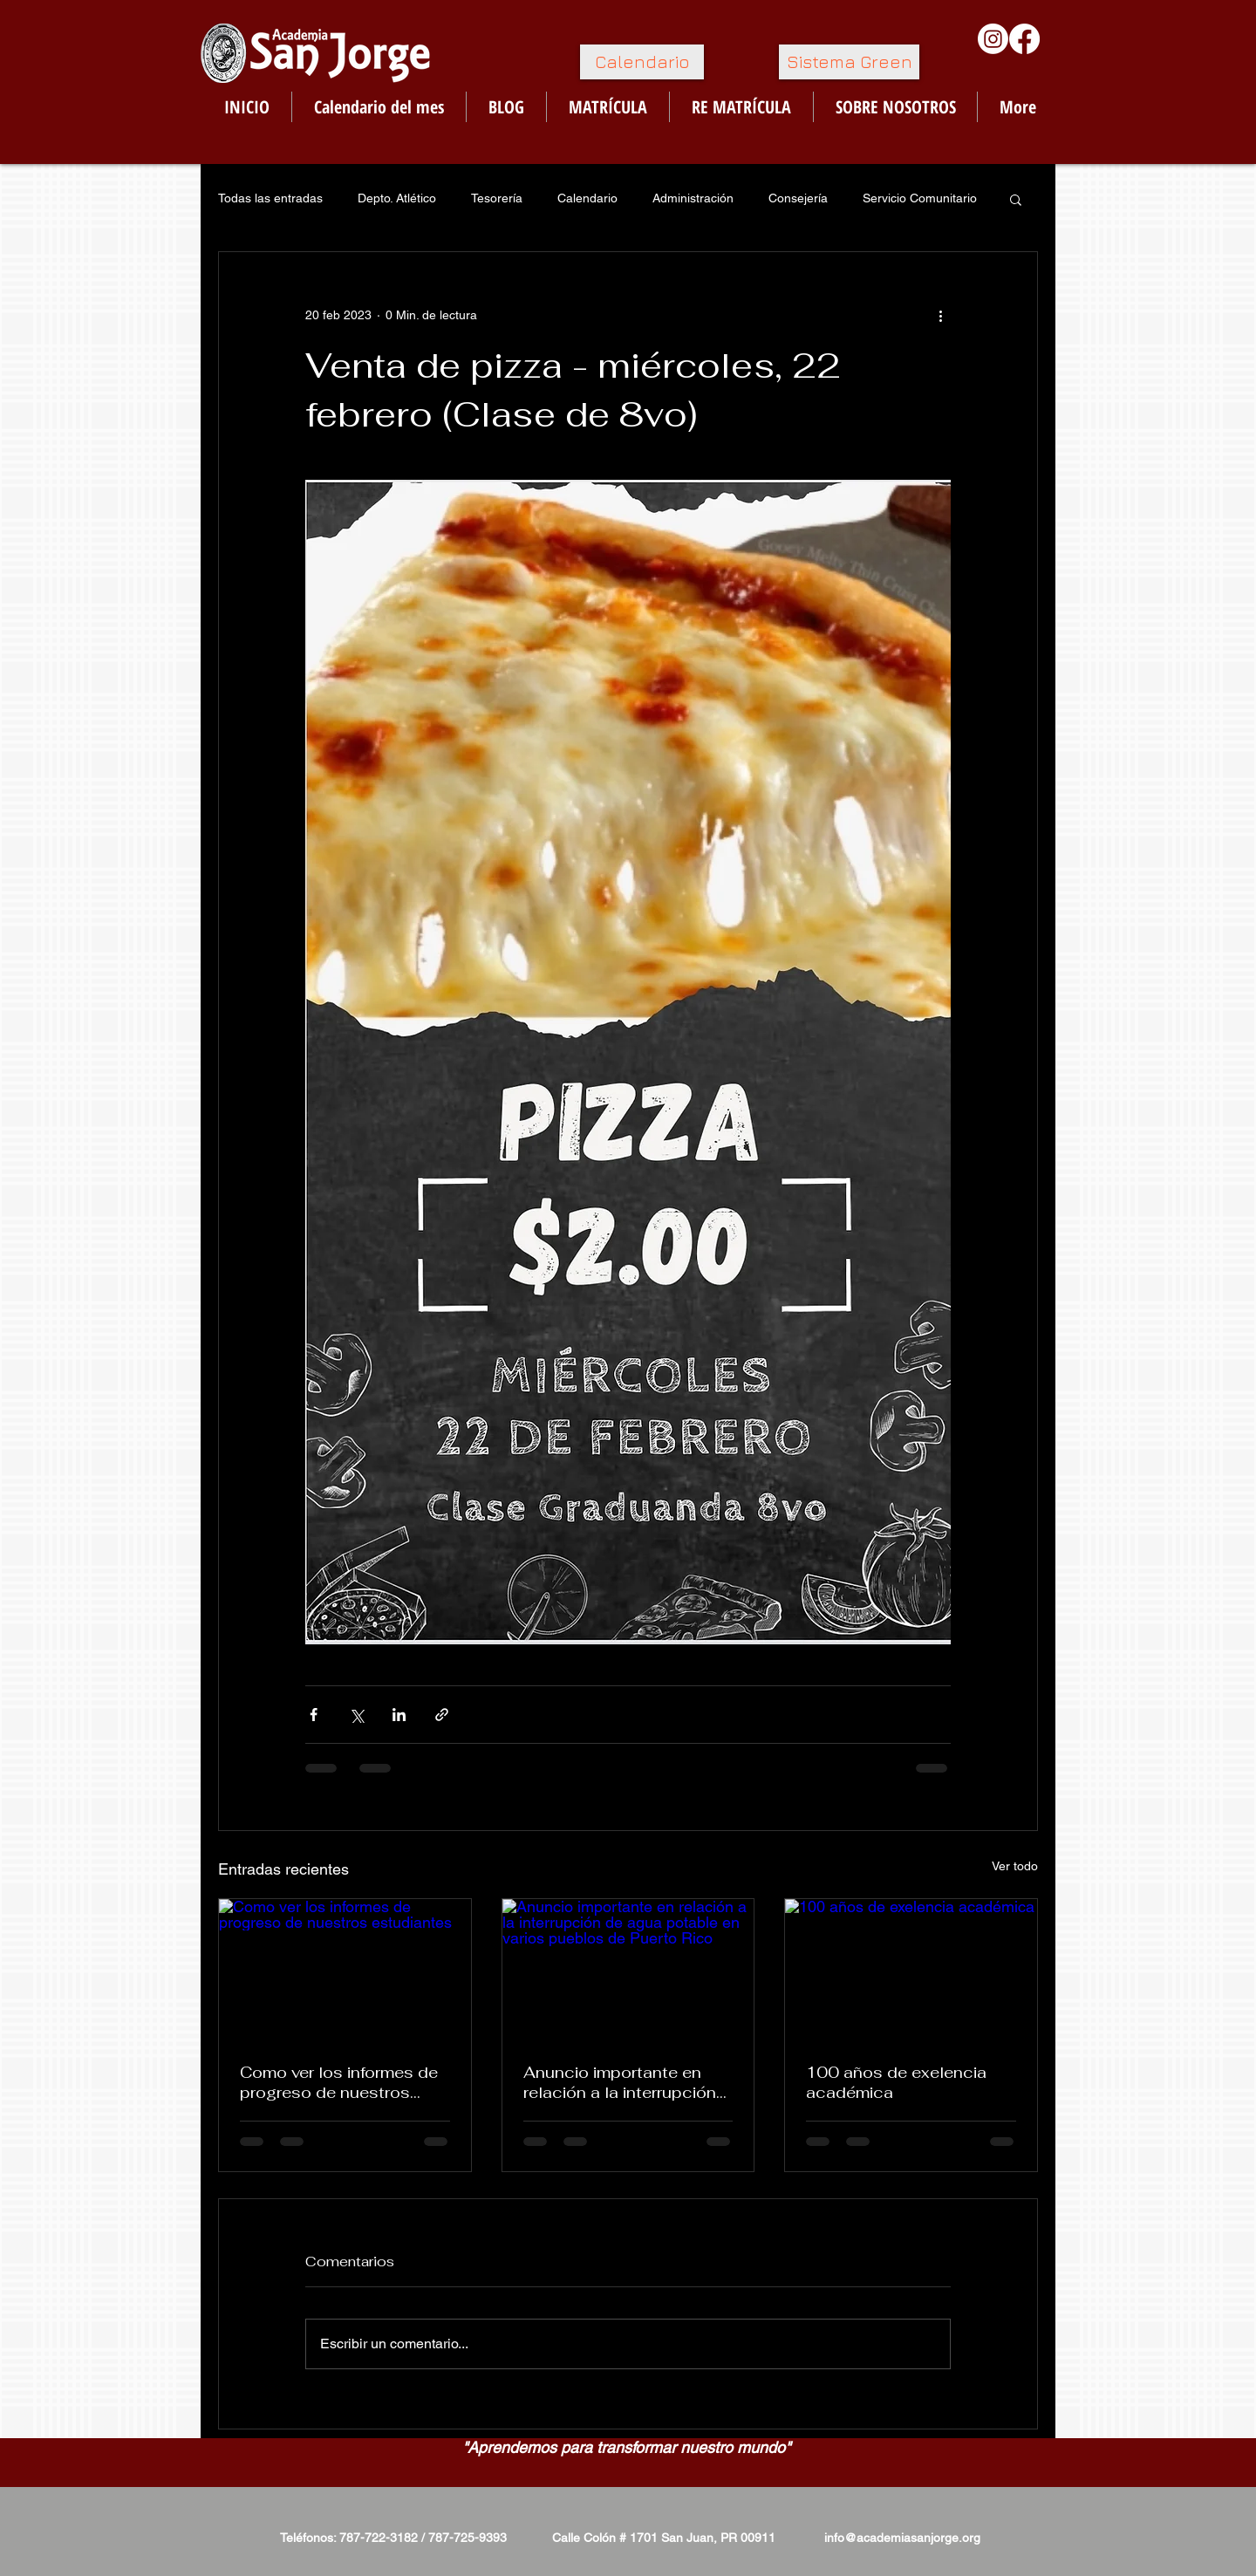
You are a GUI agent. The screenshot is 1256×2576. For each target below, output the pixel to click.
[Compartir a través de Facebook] (313, 1714)
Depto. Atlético (397, 198)
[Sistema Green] (849, 61)
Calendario (587, 198)
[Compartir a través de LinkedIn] (399, 1714)
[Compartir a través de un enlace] (441, 1714)
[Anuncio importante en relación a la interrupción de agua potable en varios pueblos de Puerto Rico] (628, 1969)
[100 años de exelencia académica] (911, 1969)
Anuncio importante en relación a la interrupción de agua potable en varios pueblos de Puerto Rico (625, 2082)
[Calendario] (642, 61)
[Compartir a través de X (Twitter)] (356, 1714)
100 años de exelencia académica (896, 2082)
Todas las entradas (270, 198)
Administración (693, 198)
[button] (1015, 199)
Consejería (798, 198)
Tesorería (496, 198)
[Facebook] (1024, 39)
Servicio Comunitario (920, 198)
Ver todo (1015, 1866)
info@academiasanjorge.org (902, 2538)
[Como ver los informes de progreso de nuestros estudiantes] (345, 1969)
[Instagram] (993, 39)
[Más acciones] (940, 314)
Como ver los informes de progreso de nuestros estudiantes (339, 2082)
